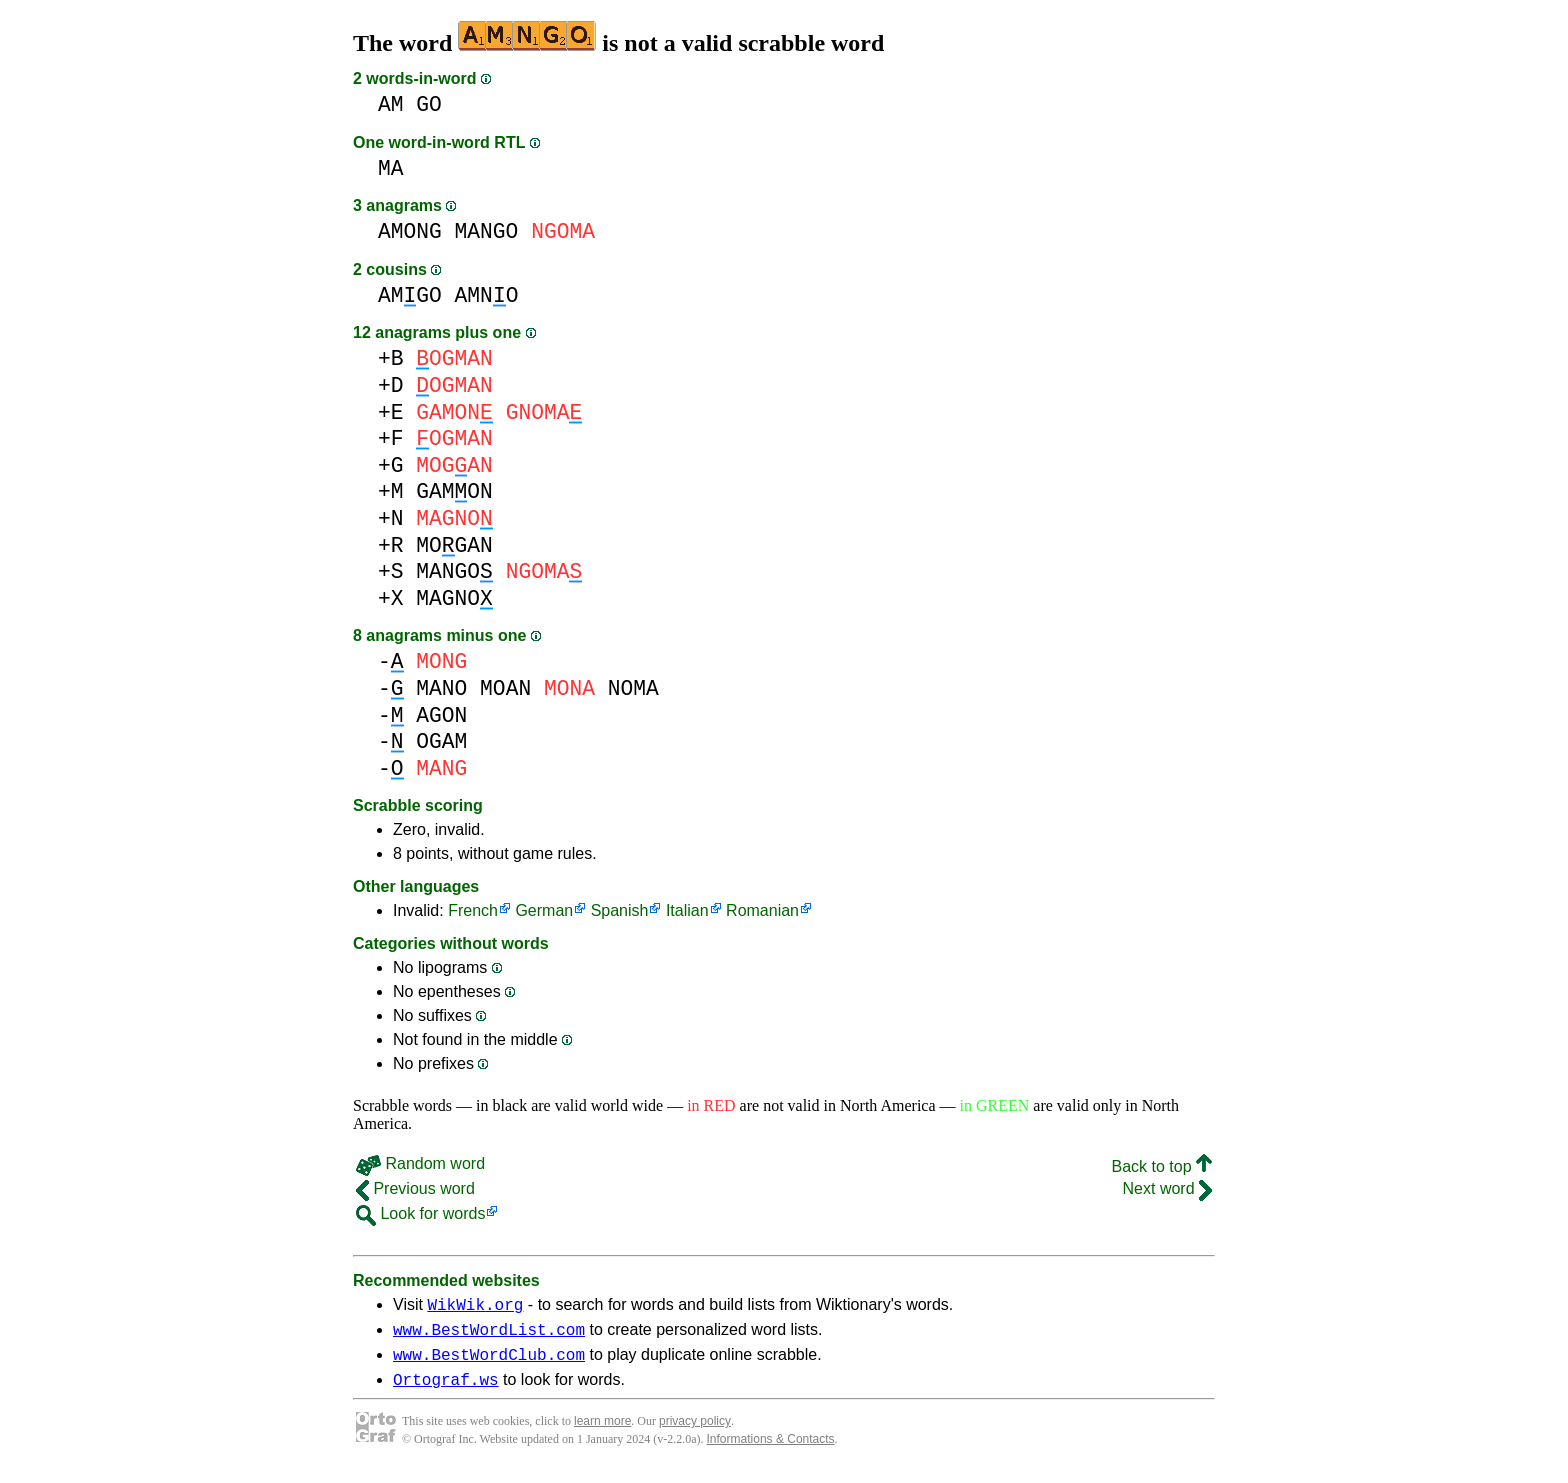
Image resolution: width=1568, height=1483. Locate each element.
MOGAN (454, 545)
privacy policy (695, 1433)
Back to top (1162, 1166)
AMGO (410, 295)
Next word (1167, 1188)
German (544, 910)
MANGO (487, 231)
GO (429, 104)
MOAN (505, 688)
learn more (602, 1433)
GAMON (454, 491)
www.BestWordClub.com (489, 1363)
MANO (441, 688)
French (473, 910)
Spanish (620, 910)
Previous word (415, 1188)
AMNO (487, 295)
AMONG (410, 231)
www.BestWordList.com (489, 1335)
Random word (420, 1163)
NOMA (633, 688)
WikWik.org (475, 1307)
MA (391, 168)
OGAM (441, 741)
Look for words (420, 1213)
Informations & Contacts (771, 1451)
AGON (441, 715)
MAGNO (454, 598)
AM (391, 104)
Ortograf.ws (446, 1391)
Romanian (762, 910)
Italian (687, 910)
